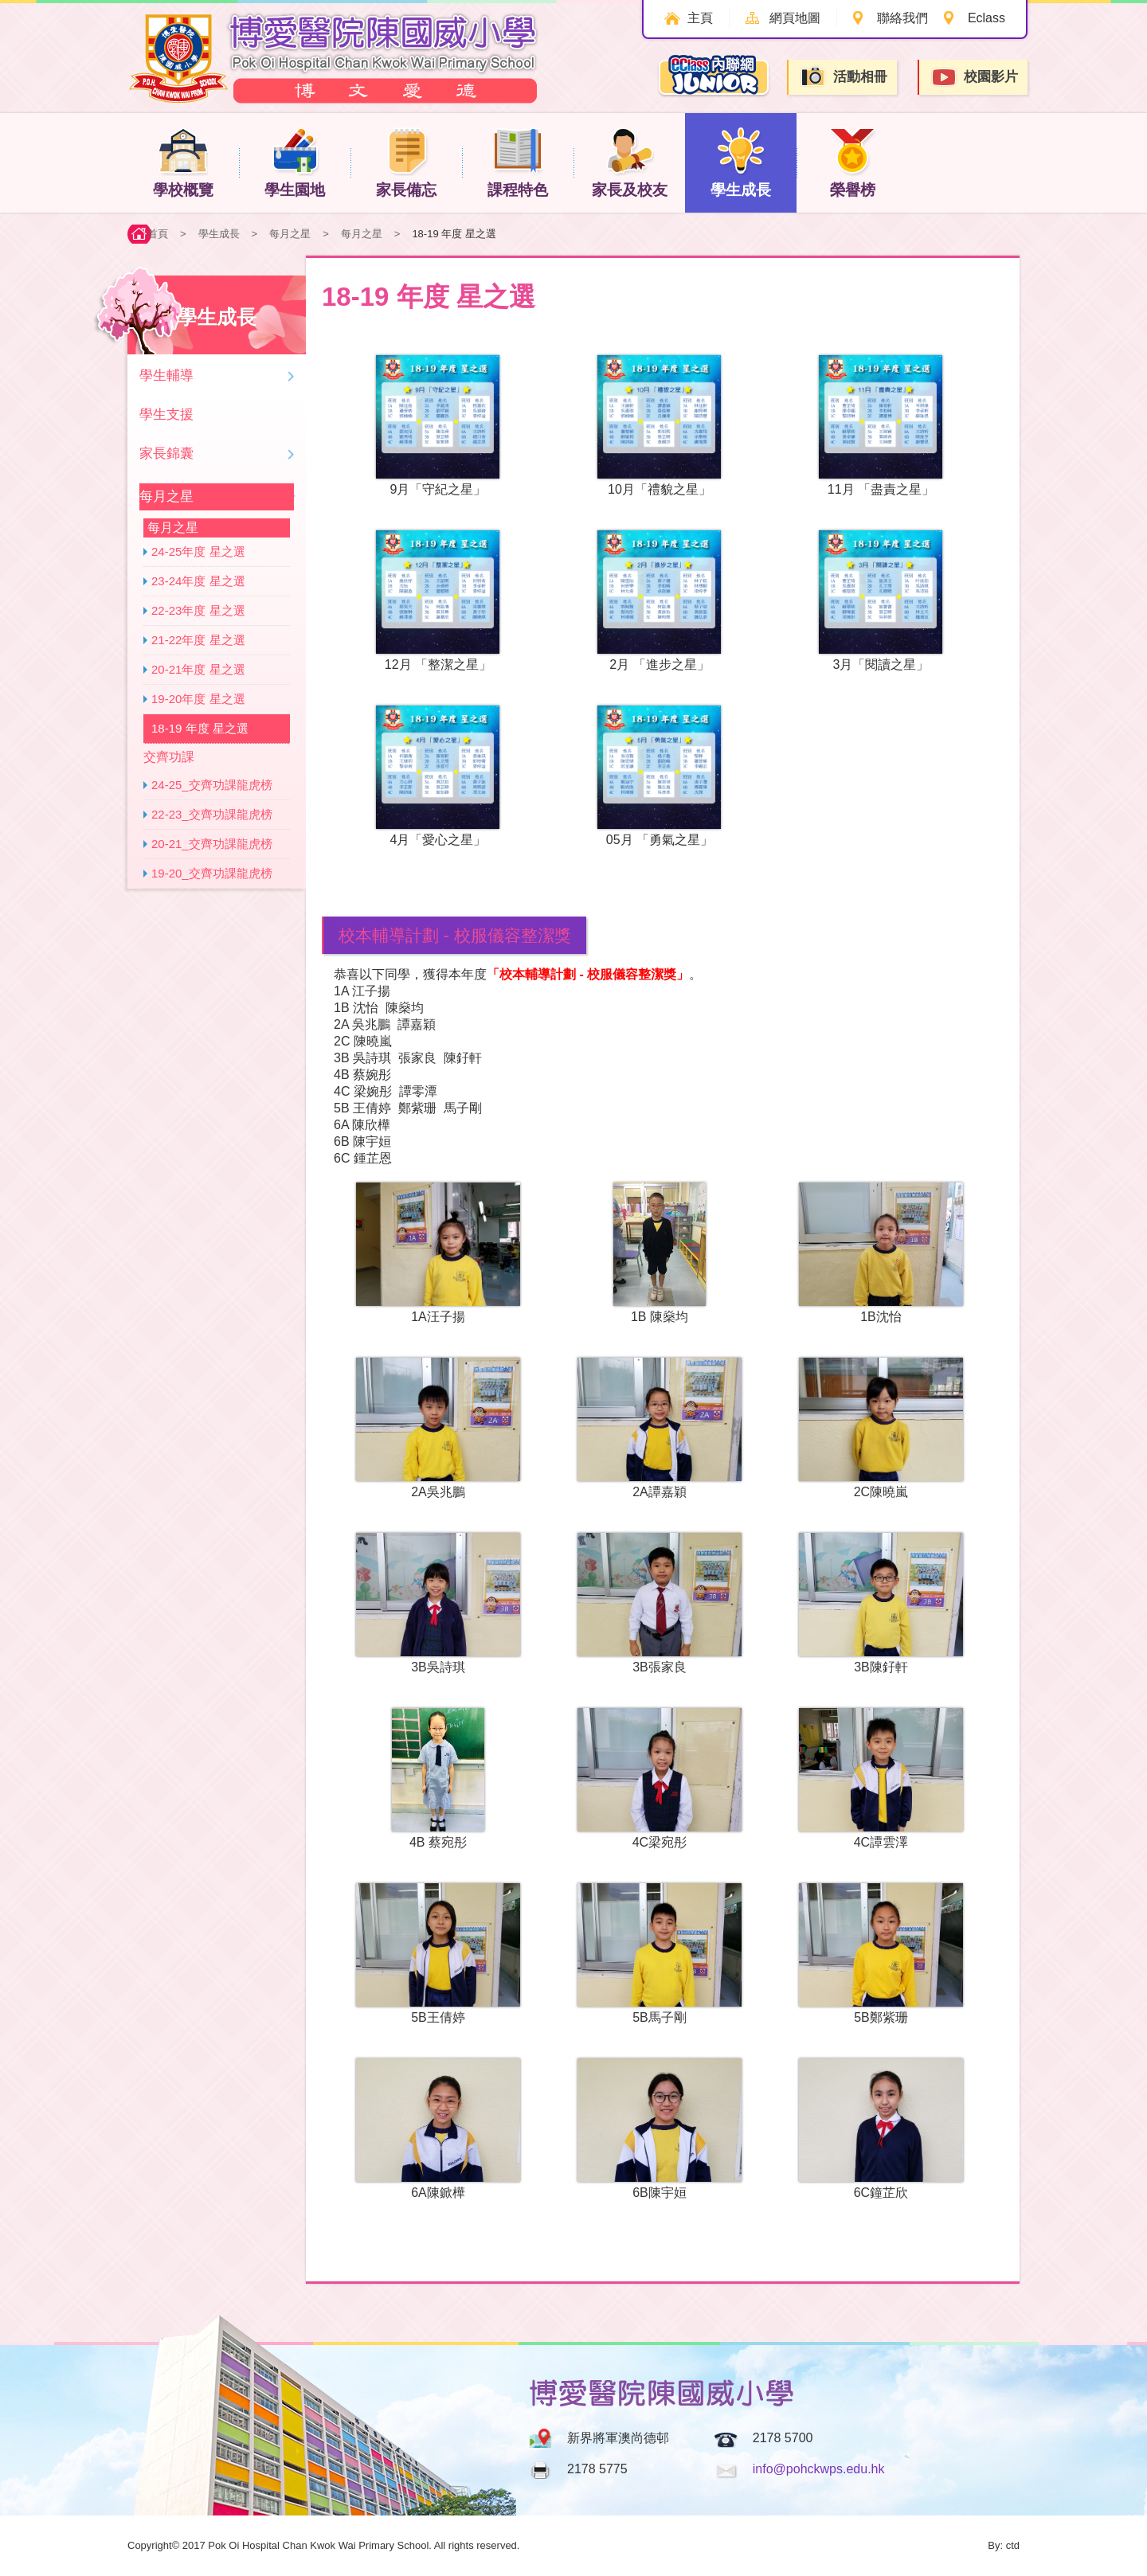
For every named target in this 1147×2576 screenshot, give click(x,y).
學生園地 (294, 162)
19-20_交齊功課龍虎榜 (211, 873)
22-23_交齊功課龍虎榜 (211, 814)
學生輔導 (166, 375)
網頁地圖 (794, 18)
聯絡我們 (902, 18)
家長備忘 (406, 162)
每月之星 (290, 234)
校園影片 (974, 77)
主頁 (700, 18)
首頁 (157, 234)
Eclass (986, 18)
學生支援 (166, 414)
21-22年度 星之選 (198, 640)
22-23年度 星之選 (198, 610)
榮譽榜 (852, 162)
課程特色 (517, 162)
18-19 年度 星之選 (200, 728)
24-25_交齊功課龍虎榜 (211, 785)
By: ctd (1004, 2545)
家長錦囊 (166, 453)
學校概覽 (183, 162)
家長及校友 (629, 162)
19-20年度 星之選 (198, 699)
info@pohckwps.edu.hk (819, 2469)
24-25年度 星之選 (198, 551)
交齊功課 (168, 757)
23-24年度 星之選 (198, 581)
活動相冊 (843, 76)
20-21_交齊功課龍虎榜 (211, 843)
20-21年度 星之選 (198, 669)
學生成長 (741, 162)
